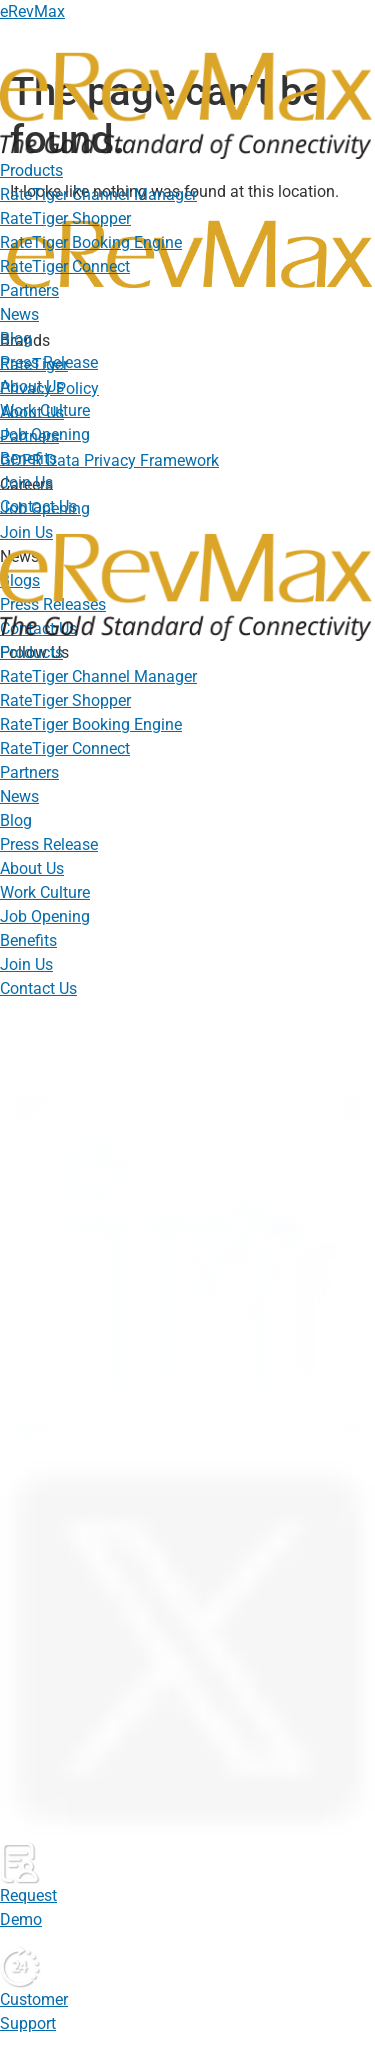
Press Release (49, 362)
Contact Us (38, 506)
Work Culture (45, 410)
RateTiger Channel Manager (98, 194)
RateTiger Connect (65, 266)
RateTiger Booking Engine (91, 242)
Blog (16, 338)
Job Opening (45, 434)
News (19, 314)
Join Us (26, 482)
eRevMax (32, 11)
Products (31, 170)
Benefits (28, 458)
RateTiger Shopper (65, 218)
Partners (29, 290)
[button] (187, 171)
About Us (32, 386)
